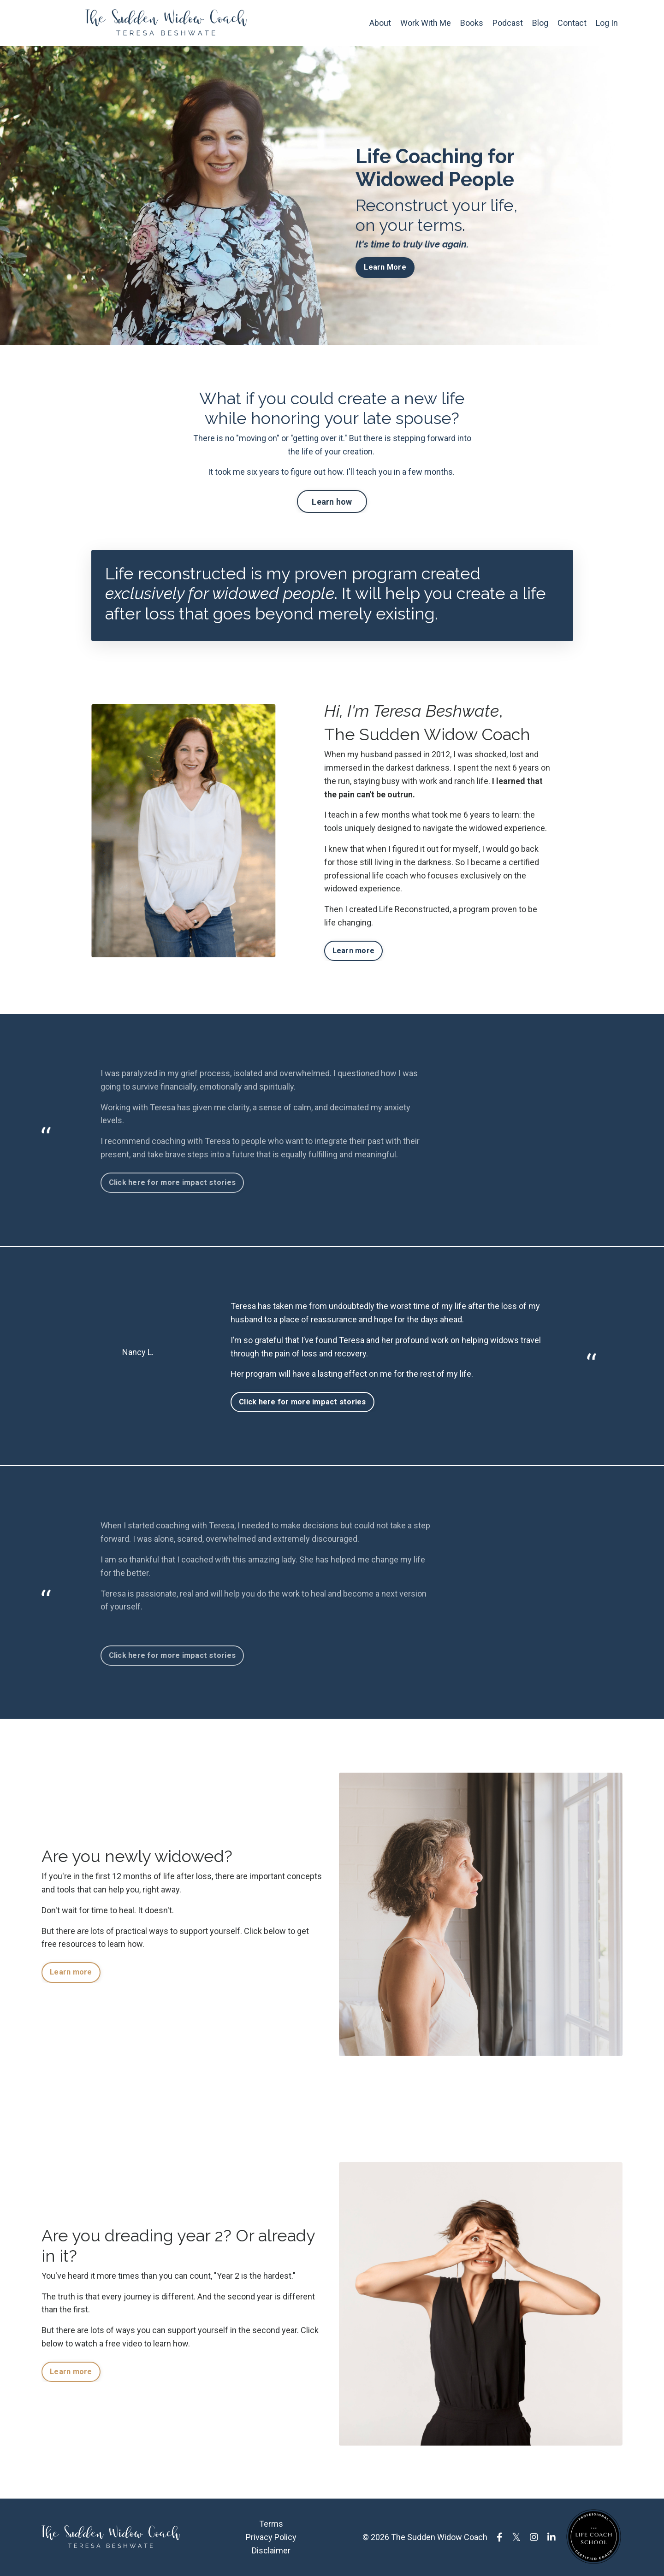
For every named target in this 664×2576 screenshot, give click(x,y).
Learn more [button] (353, 950)
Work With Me (425, 23)
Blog (540, 23)
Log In (607, 23)
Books (471, 23)
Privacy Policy (271, 2537)
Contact (572, 23)
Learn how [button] (332, 502)
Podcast (507, 23)
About (380, 23)
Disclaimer (271, 2550)
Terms (271, 2524)
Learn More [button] (385, 267)
